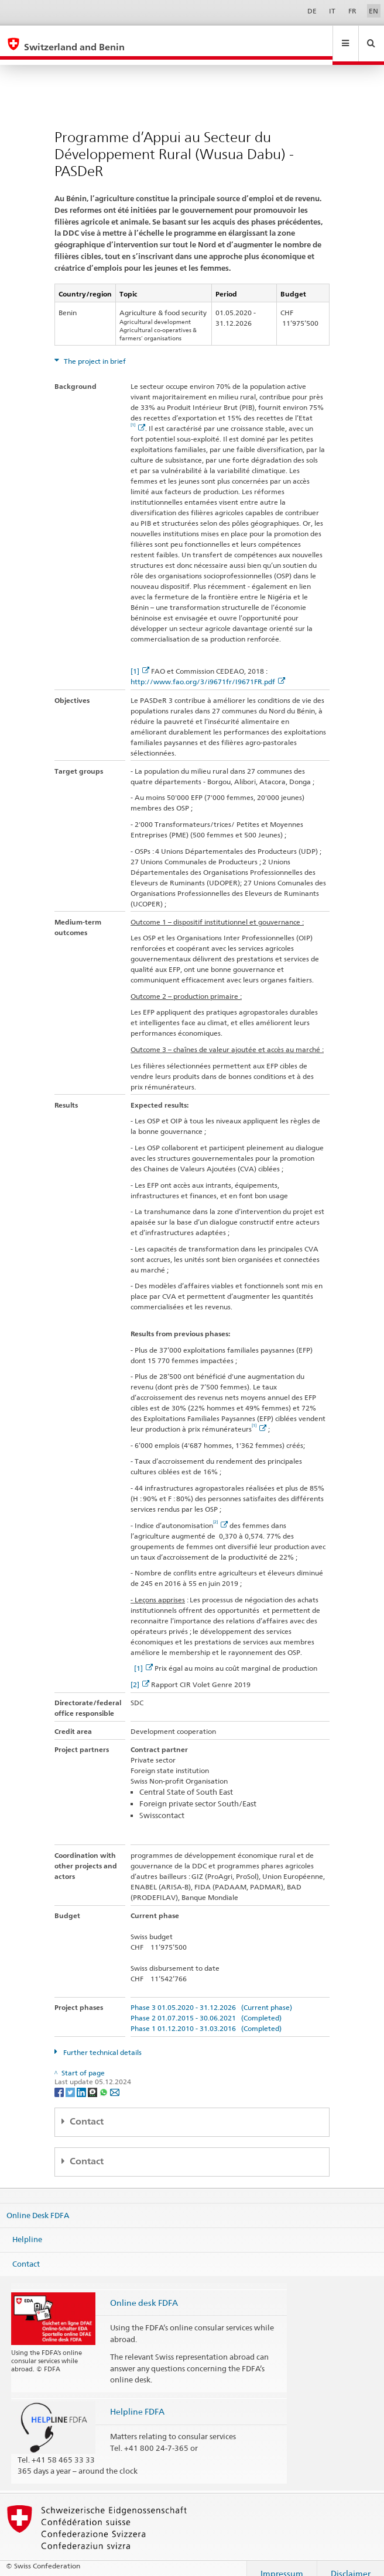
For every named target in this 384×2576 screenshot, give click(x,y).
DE (312, 10)
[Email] (114, 2080)
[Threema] (93, 2080)
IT (332, 10)
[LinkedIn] (82, 2080)
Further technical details (101, 2041)
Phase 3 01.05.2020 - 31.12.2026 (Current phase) (211, 1996)
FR (352, 10)
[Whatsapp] (104, 2080)
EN (373, 10)
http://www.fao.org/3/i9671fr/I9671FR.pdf (208, 670)
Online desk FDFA (144, 2291)
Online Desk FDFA (37, 2203)
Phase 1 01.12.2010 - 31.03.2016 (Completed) (206, 2017)
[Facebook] (60, 2080)
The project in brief (94, 350)
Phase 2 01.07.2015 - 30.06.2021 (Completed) (206, 2007)
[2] (140, 1673)
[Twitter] (71, 2080)
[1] (140, 660)
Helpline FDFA (137, 2400)
